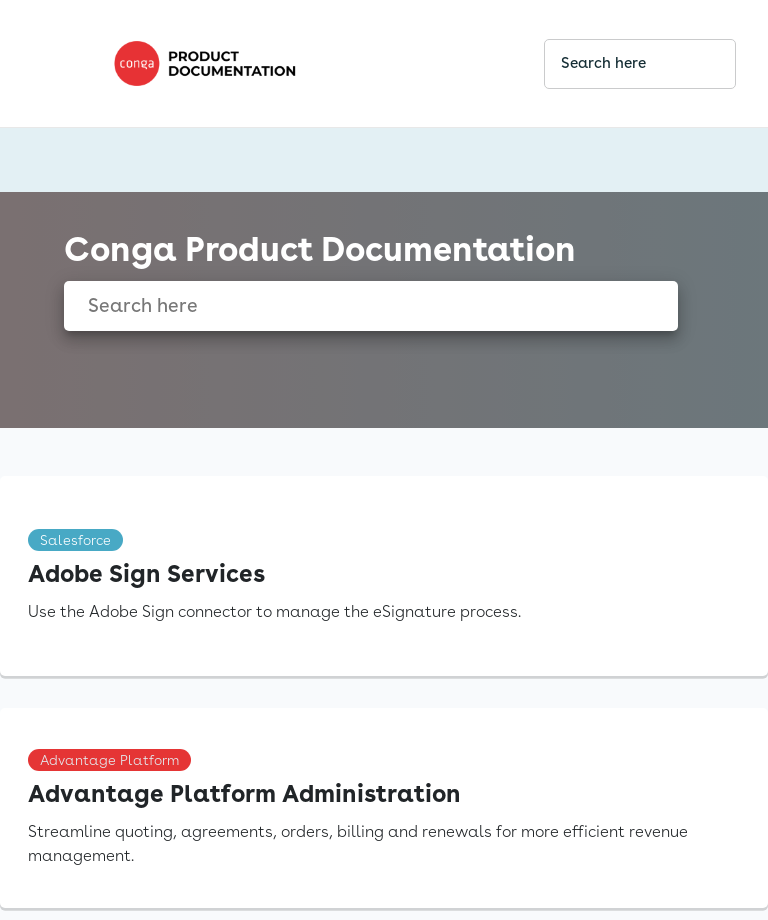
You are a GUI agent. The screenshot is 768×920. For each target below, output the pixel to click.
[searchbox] (699, 64)
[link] (312, 63)
